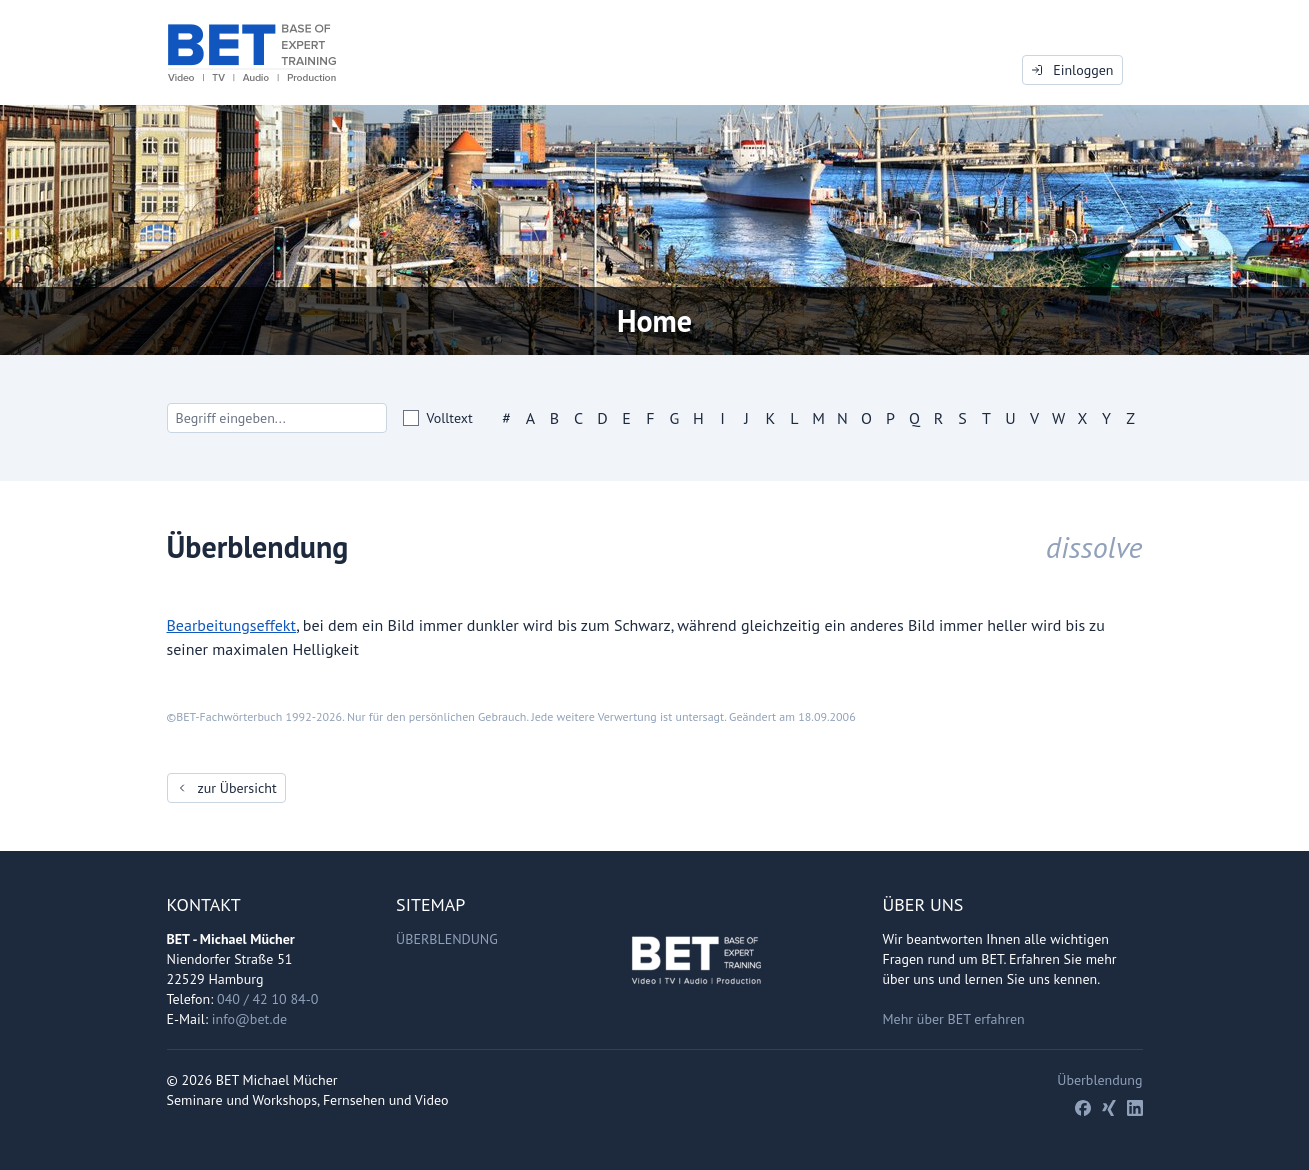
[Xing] (1109, 1108)
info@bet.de (249, 1019)
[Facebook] (1083, 1108)
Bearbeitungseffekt (232, 625)
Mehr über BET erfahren (954, 1019)
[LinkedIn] (1135, 1108)
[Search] (277, 418)
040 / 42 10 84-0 (267, 999)
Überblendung (447, 939)
